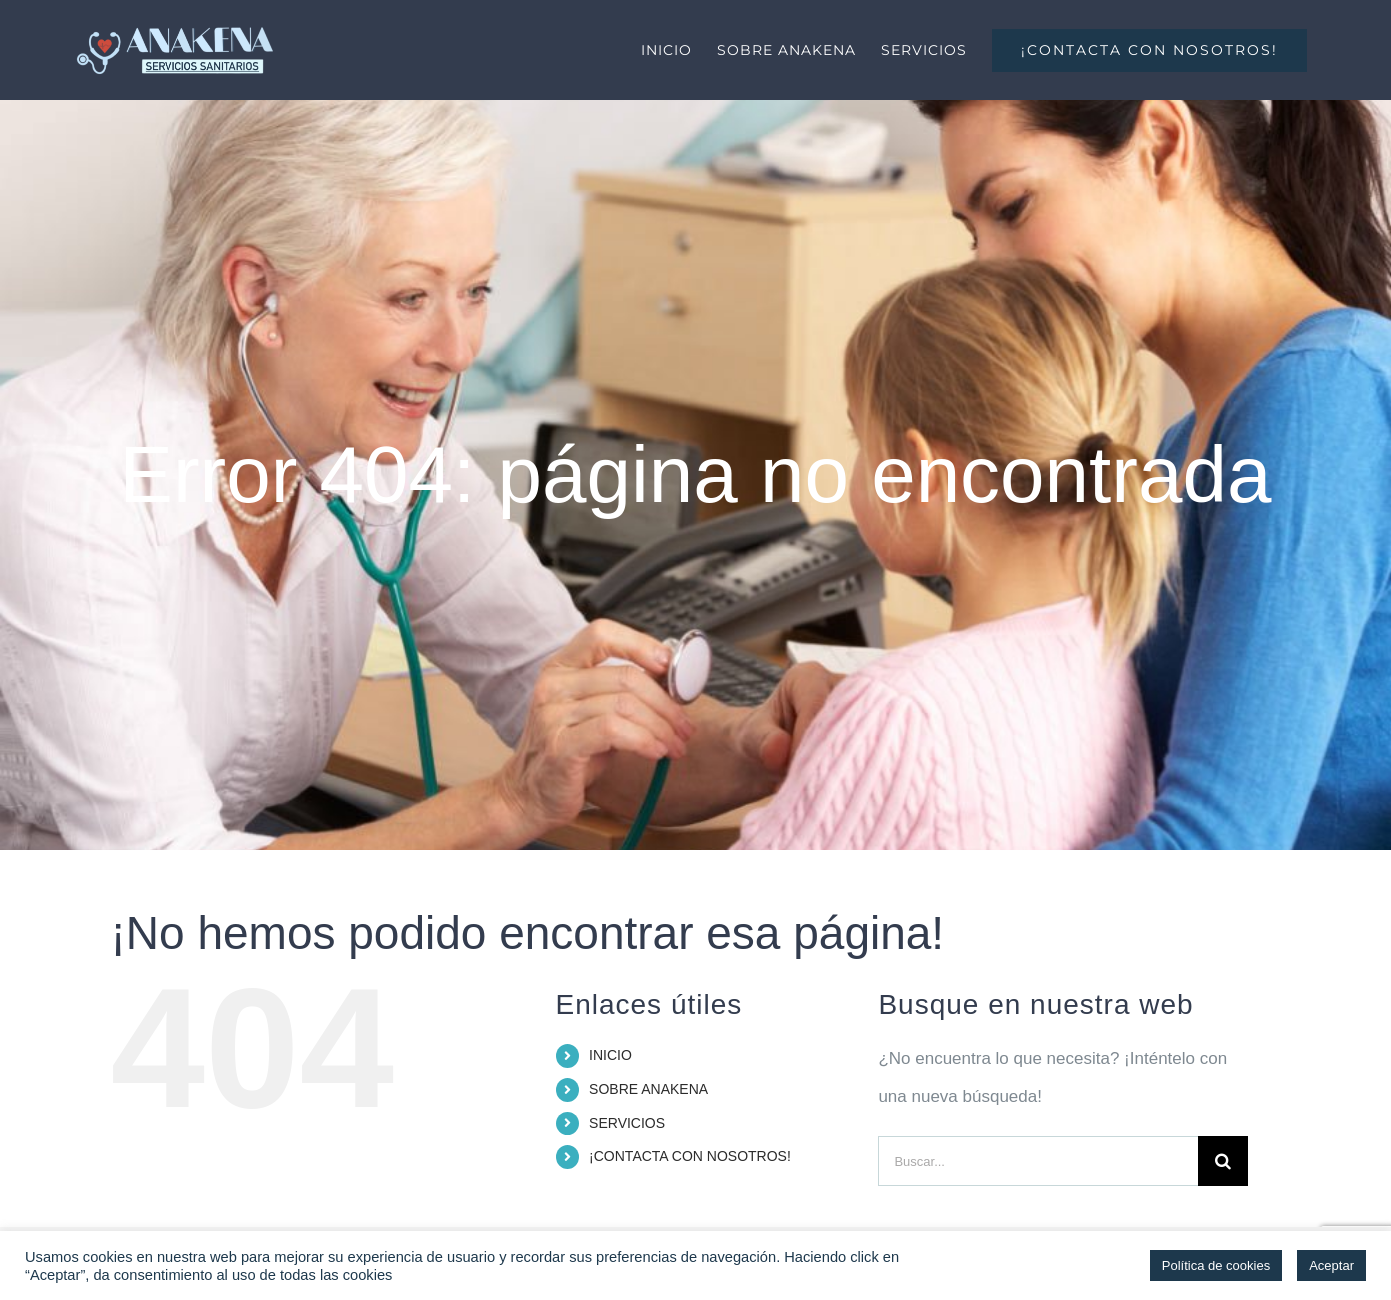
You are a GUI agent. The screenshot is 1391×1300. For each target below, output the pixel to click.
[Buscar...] (1038, 1161)
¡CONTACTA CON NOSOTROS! (690, 1156)
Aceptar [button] (1331, 1265)
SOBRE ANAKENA (648, 1089)
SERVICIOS (627, 1123)
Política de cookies (1216, 1265)
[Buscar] (1223, 1161)
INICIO (610, 1055)
